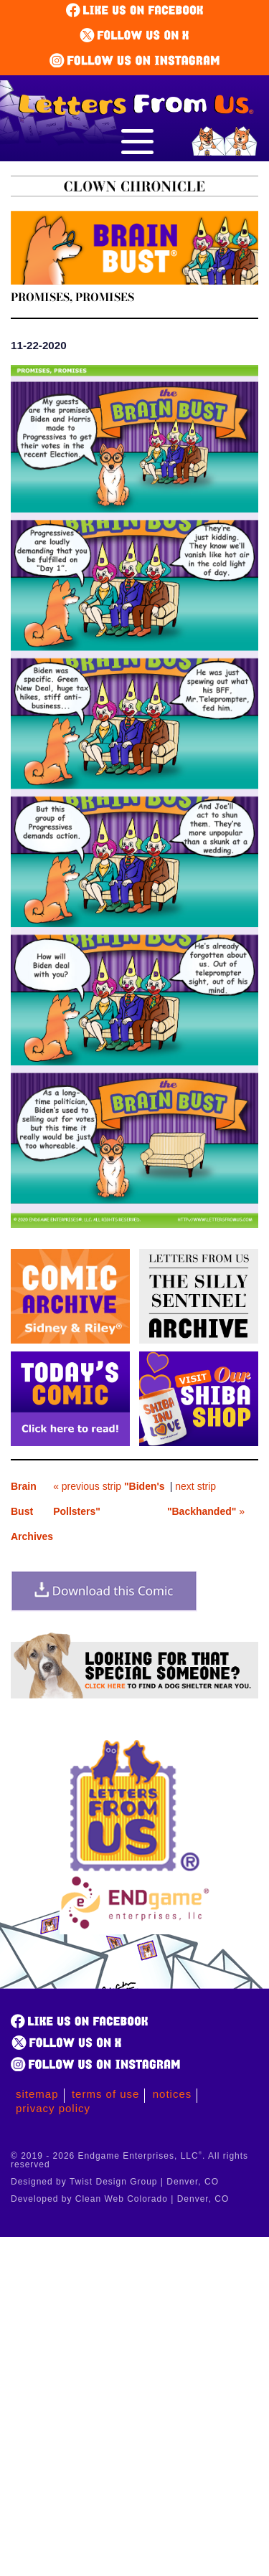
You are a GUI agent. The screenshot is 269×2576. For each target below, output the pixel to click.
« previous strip (108, 1499)
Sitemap (37, 2094)
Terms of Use (106, 2094)
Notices (172, 2094)
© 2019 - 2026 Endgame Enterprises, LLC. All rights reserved (129, 2160)
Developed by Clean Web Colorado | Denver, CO (120, 2199)
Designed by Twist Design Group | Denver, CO (115, 2181)
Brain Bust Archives (32, 1511)
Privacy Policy (53, 2108)
